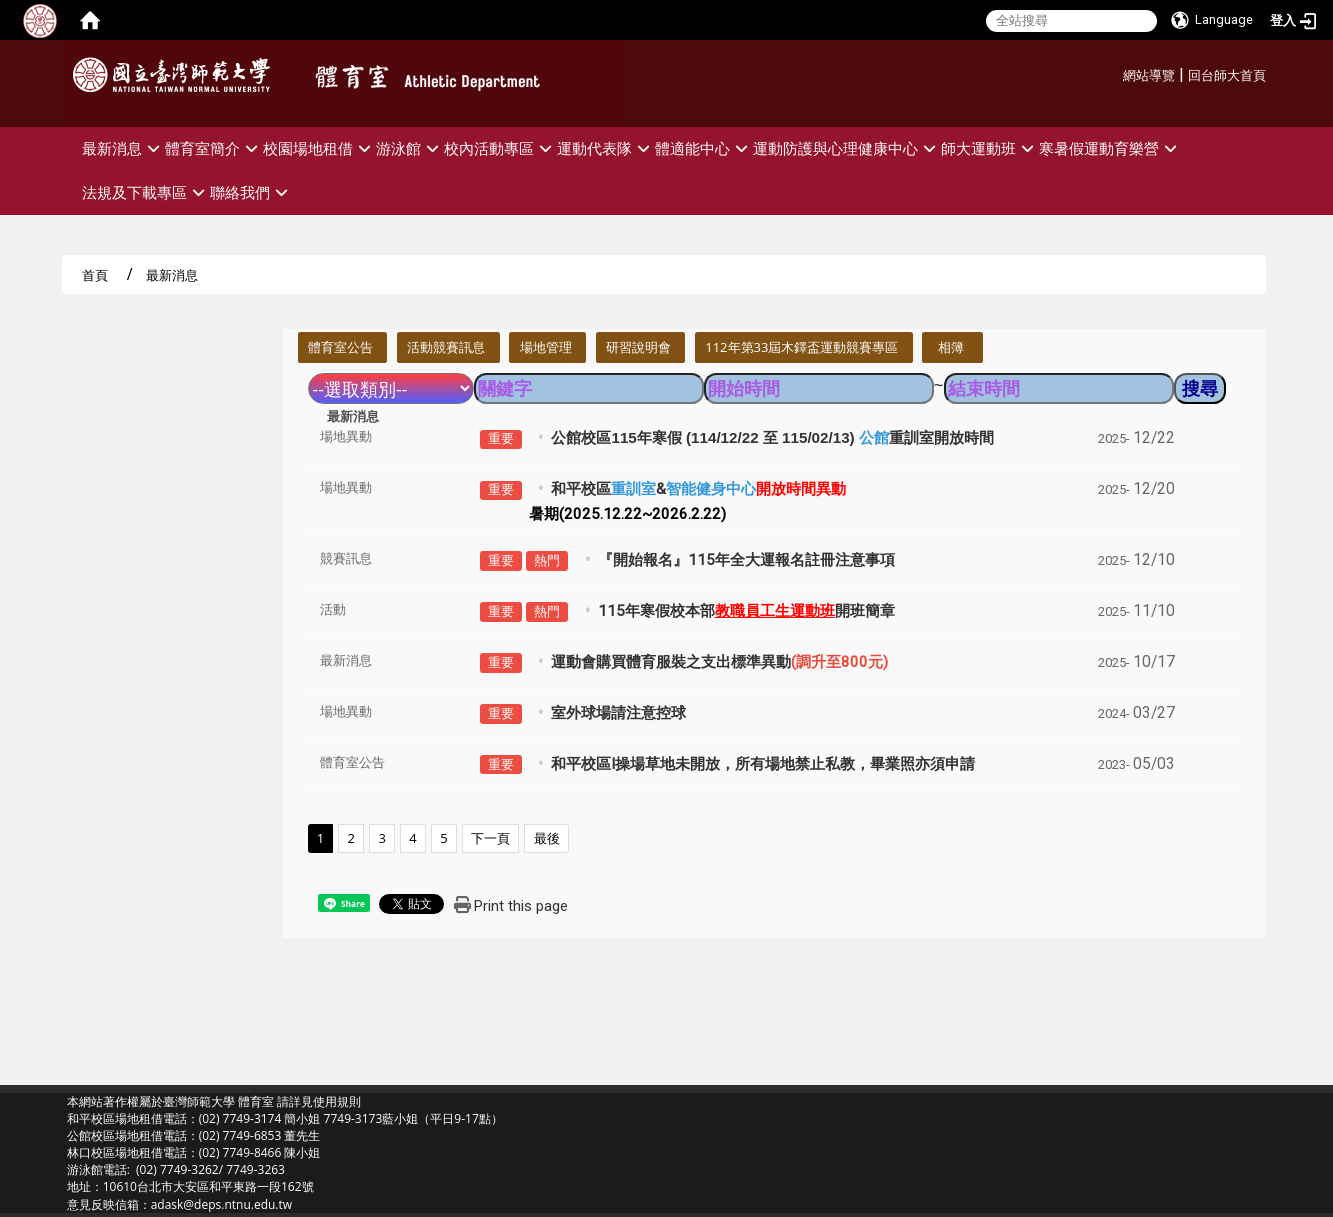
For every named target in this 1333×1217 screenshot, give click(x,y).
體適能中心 (704, 148)
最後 (547, 838)
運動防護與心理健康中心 (847, 148)
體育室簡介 (214, 148)
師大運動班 (990, 148)
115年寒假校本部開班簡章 (746, 611)
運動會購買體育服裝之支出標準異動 (719, 662)
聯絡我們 (251, 192)
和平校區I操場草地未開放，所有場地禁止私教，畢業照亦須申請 (763, 764)
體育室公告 (340, 347)
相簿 (951, 347)
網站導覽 (1149, 75)
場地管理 (546, 347)
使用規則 (337, 1101)
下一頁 (490, 838)
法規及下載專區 (146, 192)
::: (1115, 72)
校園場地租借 (319, 148)
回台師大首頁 (1227, 75)
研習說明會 (638, 347)
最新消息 (123, 148)
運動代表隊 (606, 148)
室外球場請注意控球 (618, 713)
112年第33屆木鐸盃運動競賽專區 (801, 347)
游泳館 (410, 148)
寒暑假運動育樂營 (1110, 148)
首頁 (95, 275)
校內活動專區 (500, 148)
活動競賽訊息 (446, 347)
